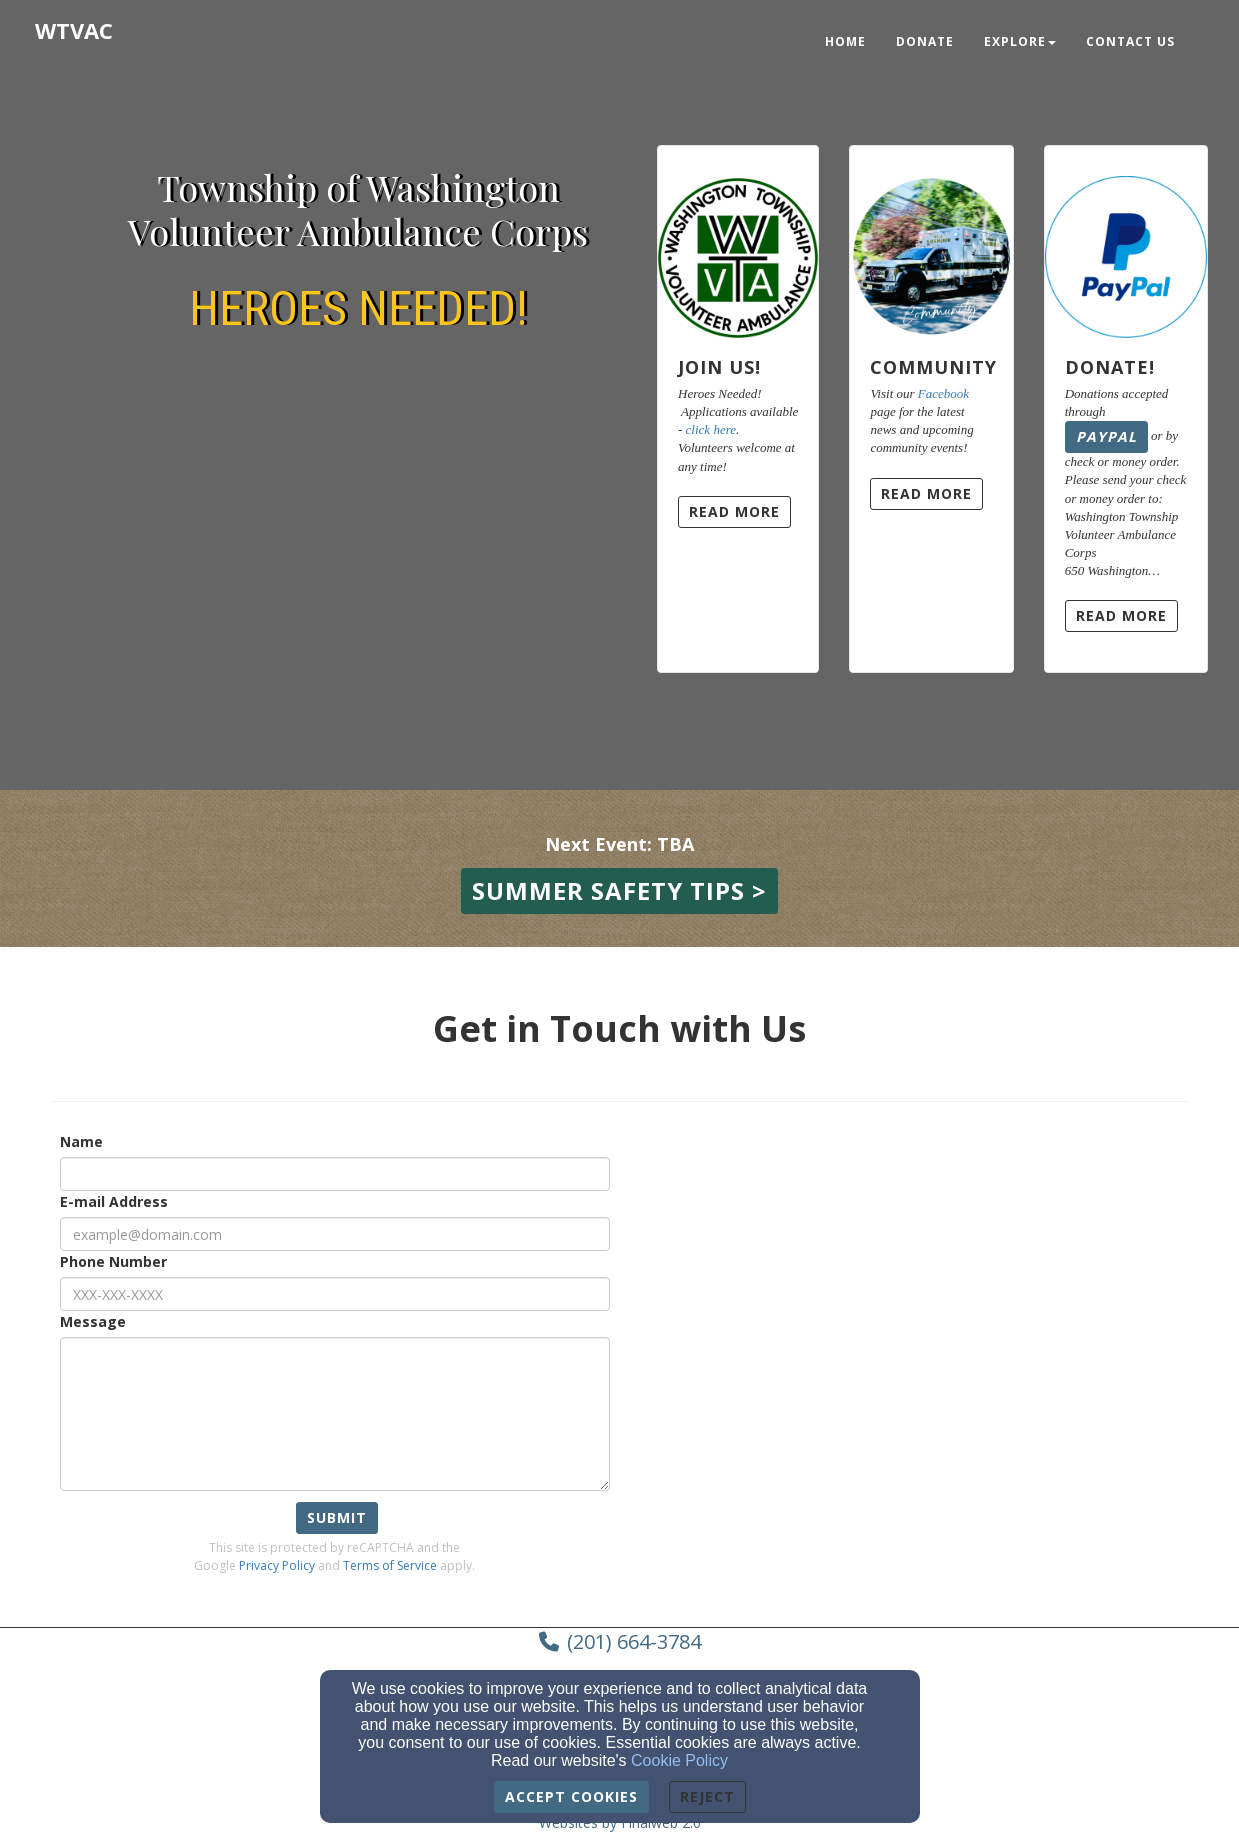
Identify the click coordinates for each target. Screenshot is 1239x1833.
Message (93, 1321)
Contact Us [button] (1130, 41)
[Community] (931, 242)
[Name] (335, 1174)
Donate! (1110, 367)
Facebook (943, 393)
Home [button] (845, 41)
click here (711, 429)
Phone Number (113, 1261)
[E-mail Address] (335, 1234)
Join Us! (719, 367)
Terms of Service (390, 1565)
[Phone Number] (335, 1294)
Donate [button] (925, 41)
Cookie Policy (679, 1760)
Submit (337, 1517)
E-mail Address (114, 1201)
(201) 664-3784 (634, 1641)
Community (933, 367)
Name (81, 1141)
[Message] (335, 1414)
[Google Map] (952, 1296)
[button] (619, 891)
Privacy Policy (277, 1565)
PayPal (1106, 436)
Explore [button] (1020, 41)
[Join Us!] (738, 242)
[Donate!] (1126, 242)
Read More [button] (734, 511)
